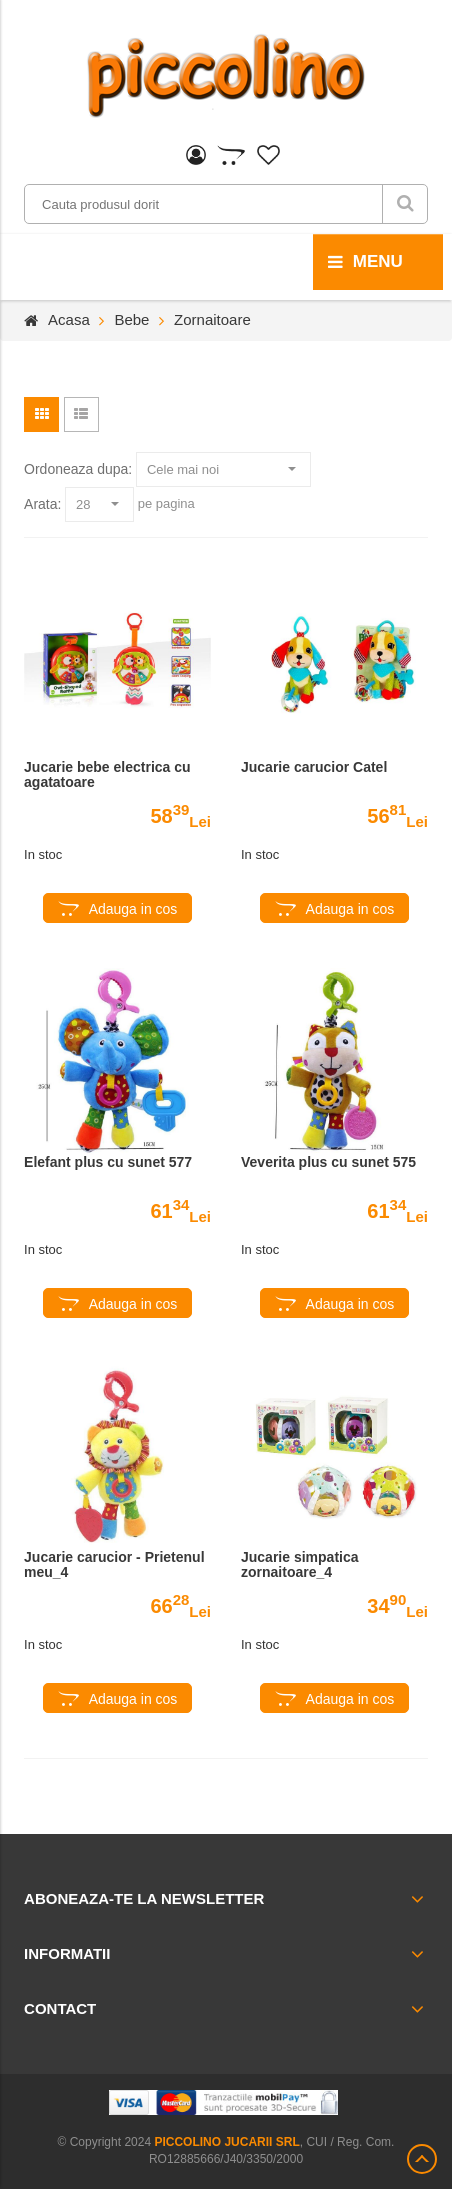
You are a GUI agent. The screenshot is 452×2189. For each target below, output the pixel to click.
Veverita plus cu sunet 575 (328, 1162)
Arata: (42, 504)
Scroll (422, 2159)
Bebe (131, 319)
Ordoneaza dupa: (78, 469)
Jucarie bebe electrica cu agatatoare (107, 775)
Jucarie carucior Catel (314, 767)
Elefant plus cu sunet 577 (108, 1162)
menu (365, 262)
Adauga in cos (133, 909)
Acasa (69, 319)
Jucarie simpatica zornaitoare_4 (300, 1565)
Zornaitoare (212, 319)
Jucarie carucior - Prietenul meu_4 (114, 1565)
